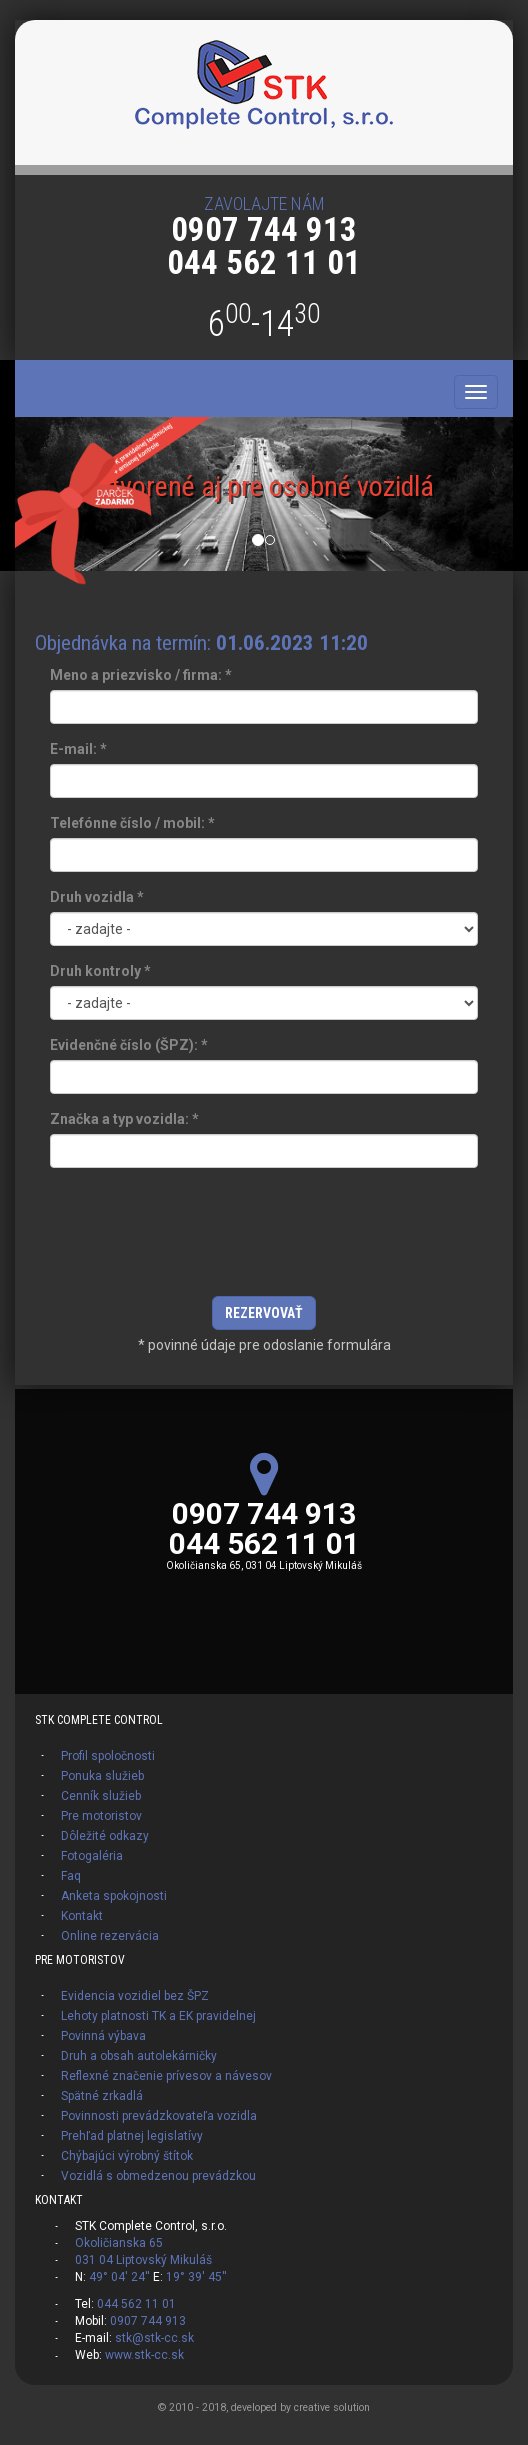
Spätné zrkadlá (102, 2096)
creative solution (332, 2407)
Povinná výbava (103, 2036)
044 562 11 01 (264, 262)
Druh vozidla (97, 897)
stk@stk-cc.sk (154, 2338)
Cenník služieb (101, 1796)
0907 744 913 (264, 229)
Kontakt (82, 1916)
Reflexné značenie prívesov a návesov (166, 2076)
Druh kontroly (100, 971)
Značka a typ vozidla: (124, 1119)
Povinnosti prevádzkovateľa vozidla (159, 2116)
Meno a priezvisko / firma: (141, 675)
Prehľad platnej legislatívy (132, 2136)
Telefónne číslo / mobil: (132, 823)
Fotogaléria (92, 1856)
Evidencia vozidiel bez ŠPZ (135, 1996)
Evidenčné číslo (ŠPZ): (129, 1045)
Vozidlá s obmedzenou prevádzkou (158, 2176)
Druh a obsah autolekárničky (139, 2056)
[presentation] (264, 1237)
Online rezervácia (110, 1936)
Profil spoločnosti (108, 1756)
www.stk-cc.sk (144, 2355)
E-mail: (78, 749)
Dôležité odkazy (105, 1836)
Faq (71, 1876)
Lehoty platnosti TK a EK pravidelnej (158, 2016)
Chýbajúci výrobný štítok (127, 2156)
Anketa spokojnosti (114, 1896)
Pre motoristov (101, 1816)
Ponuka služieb (102, 1776)
